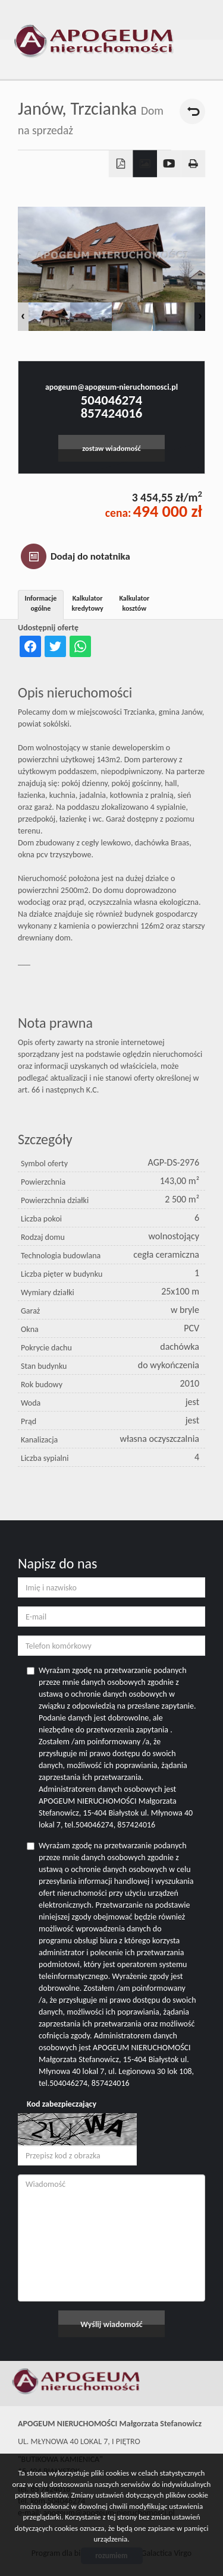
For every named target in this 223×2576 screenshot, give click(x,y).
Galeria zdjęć (145, 164)
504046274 (111, 400)
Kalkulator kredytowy (87, 603)
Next (199, 316)
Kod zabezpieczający (61, 2104)
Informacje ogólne (41, 603)
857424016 (111, 413)
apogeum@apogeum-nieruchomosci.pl (111, 387)
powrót (192, 111)
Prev (23, 316)
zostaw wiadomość (111, 448)
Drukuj (193, 164)
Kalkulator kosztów (134, 603)
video (169, 164)
